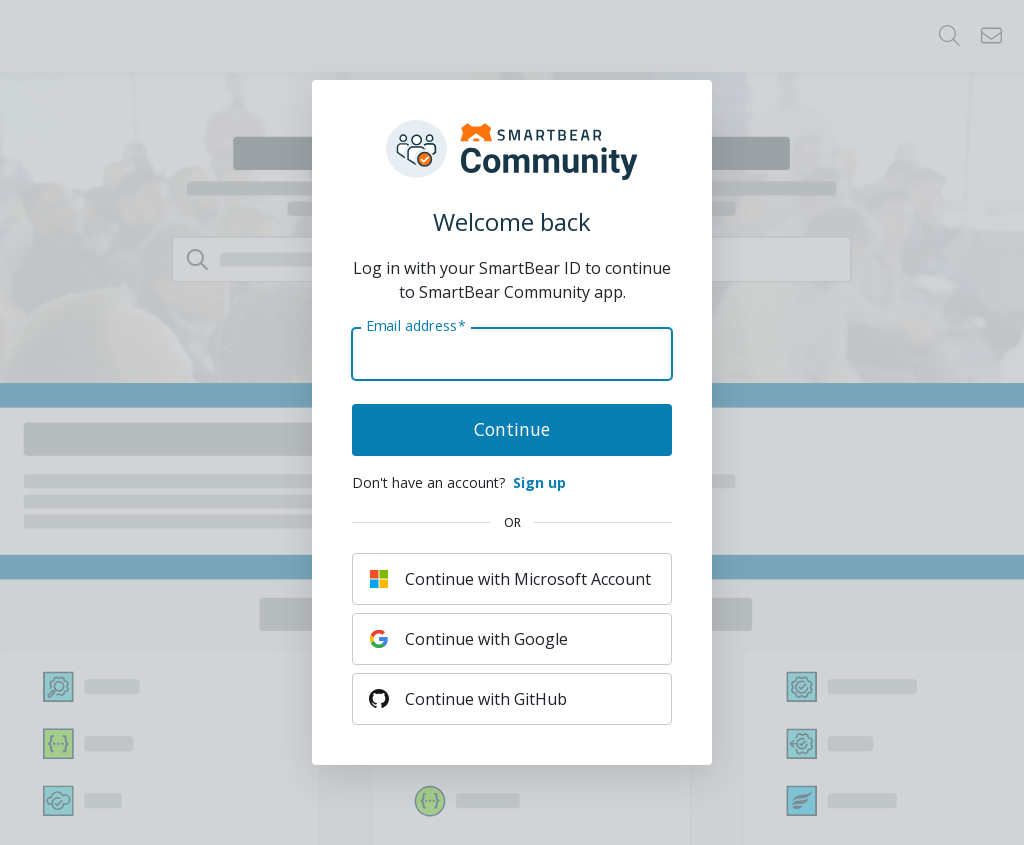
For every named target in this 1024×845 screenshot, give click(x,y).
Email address (415, 326)
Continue (512, 429)
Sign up (539, 482)
